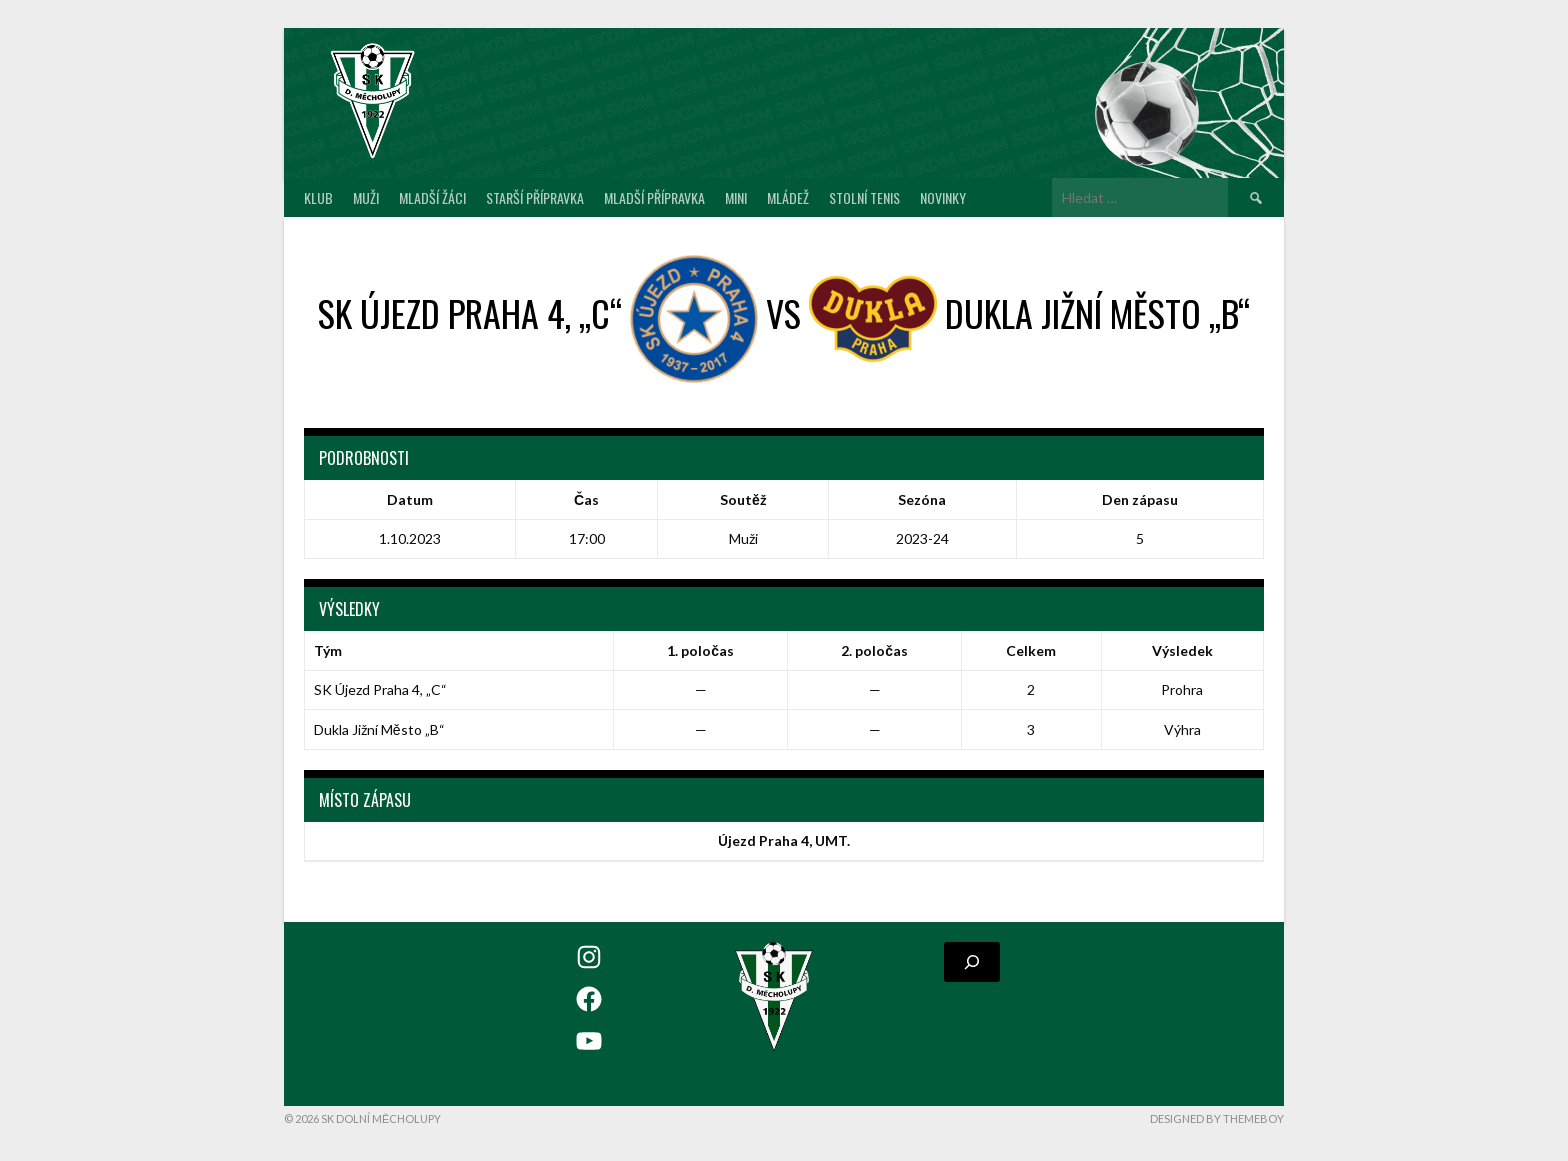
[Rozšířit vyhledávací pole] (972, 962)
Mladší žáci (432, 197)
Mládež (788, 197)
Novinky (943, 197)
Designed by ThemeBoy (1217, 1118)
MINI (736, 197)
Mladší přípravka (654, 197)
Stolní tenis (864, 197)
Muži (366, 197)
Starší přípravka (535, 197)
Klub (318, 197)
